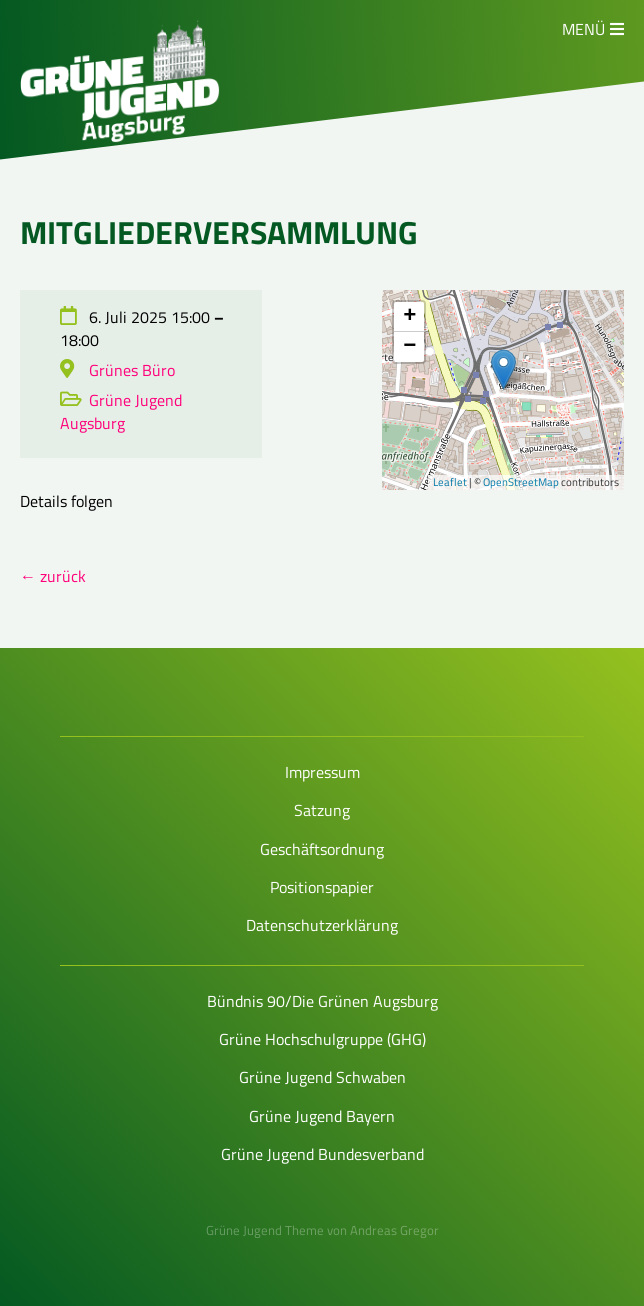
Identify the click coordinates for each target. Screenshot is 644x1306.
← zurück (53, 576)
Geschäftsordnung (322, 849)
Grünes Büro (132, 370)
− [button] (409, 347)
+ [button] (409, 317)
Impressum (322, 772)
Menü (583, 29)
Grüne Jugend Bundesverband (322, 1154)
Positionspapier (322, 887)
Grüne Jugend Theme (265, 1230)
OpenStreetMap (521, 482)
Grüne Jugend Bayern (322, 1116)
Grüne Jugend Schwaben (322, 1077)
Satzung (322, 810)
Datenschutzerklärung (322, 925)
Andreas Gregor (394, 1230)
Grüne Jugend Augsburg (121, 411)
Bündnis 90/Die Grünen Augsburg (322, 1001)
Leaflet (450, 482)
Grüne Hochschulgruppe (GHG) (322, 1039)
